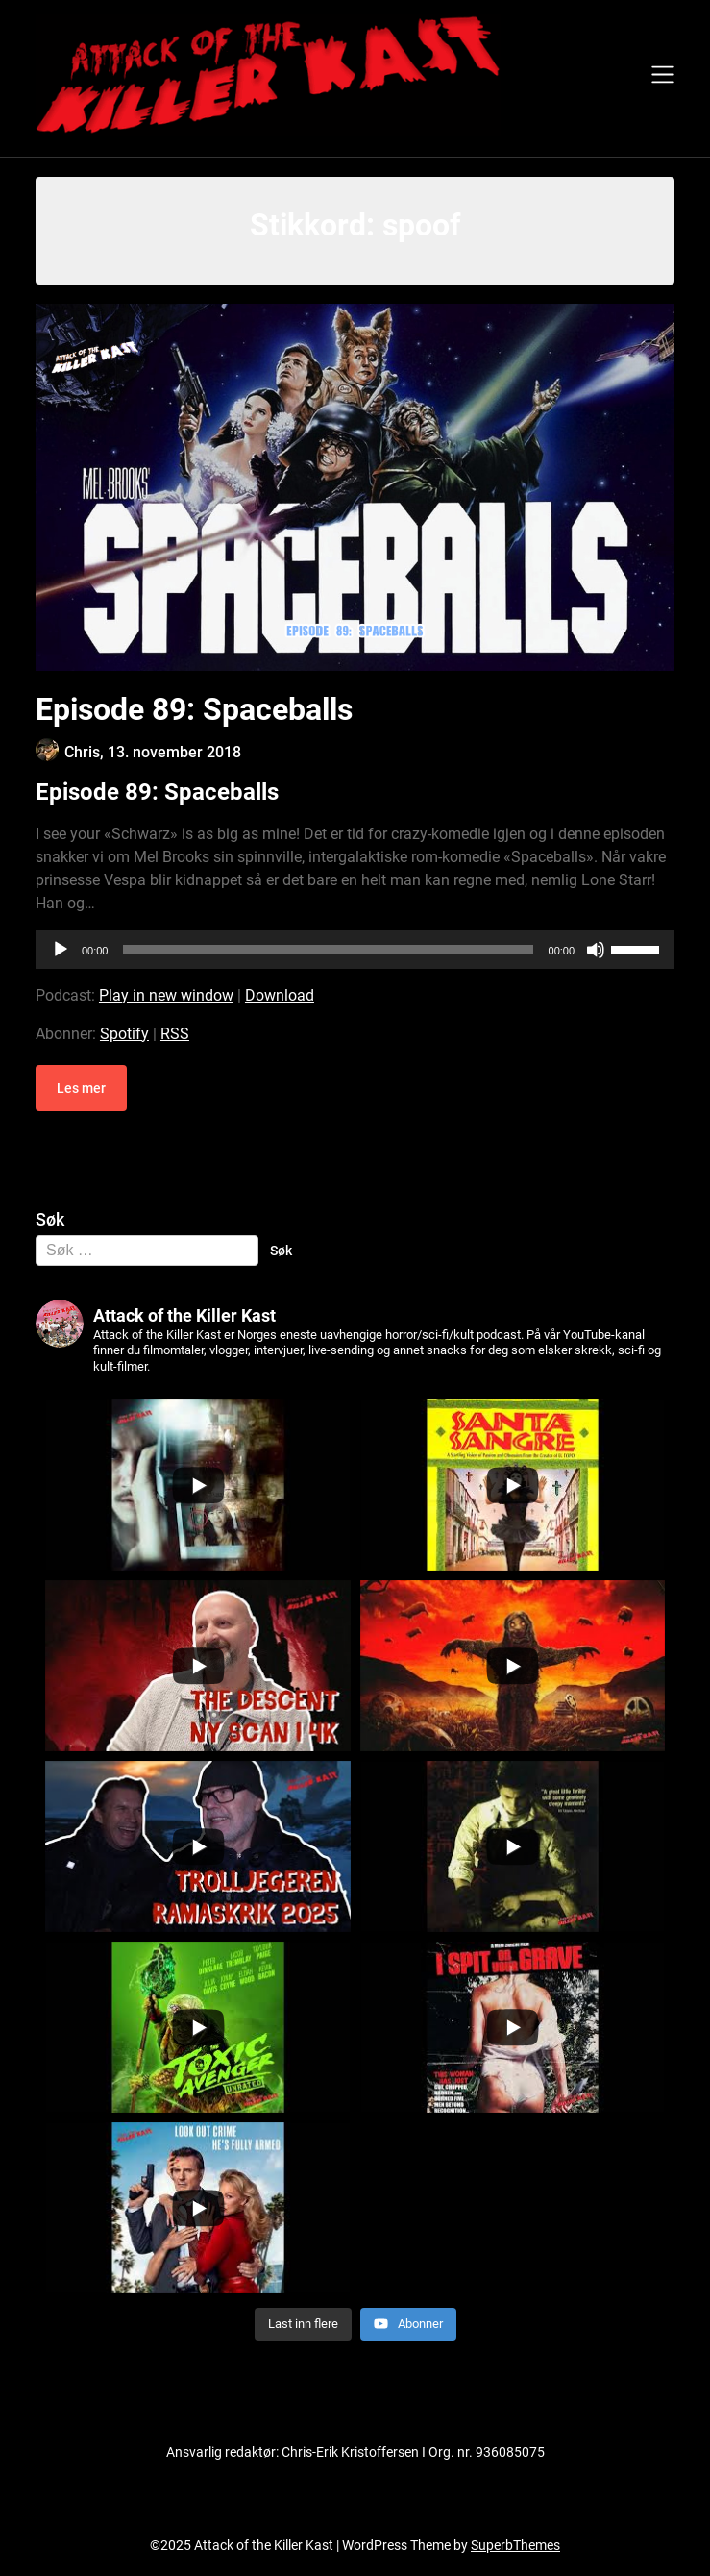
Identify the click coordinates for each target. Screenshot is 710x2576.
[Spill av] (60, 949)
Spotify (124, 1034)
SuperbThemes (515, 2545)
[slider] (327, 949)
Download (279, 995)
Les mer (81, 1088)
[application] (355, 949)
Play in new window (166, 995)
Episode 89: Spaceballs (194, 709)
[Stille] (595, 949)
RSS (174, 1034)
